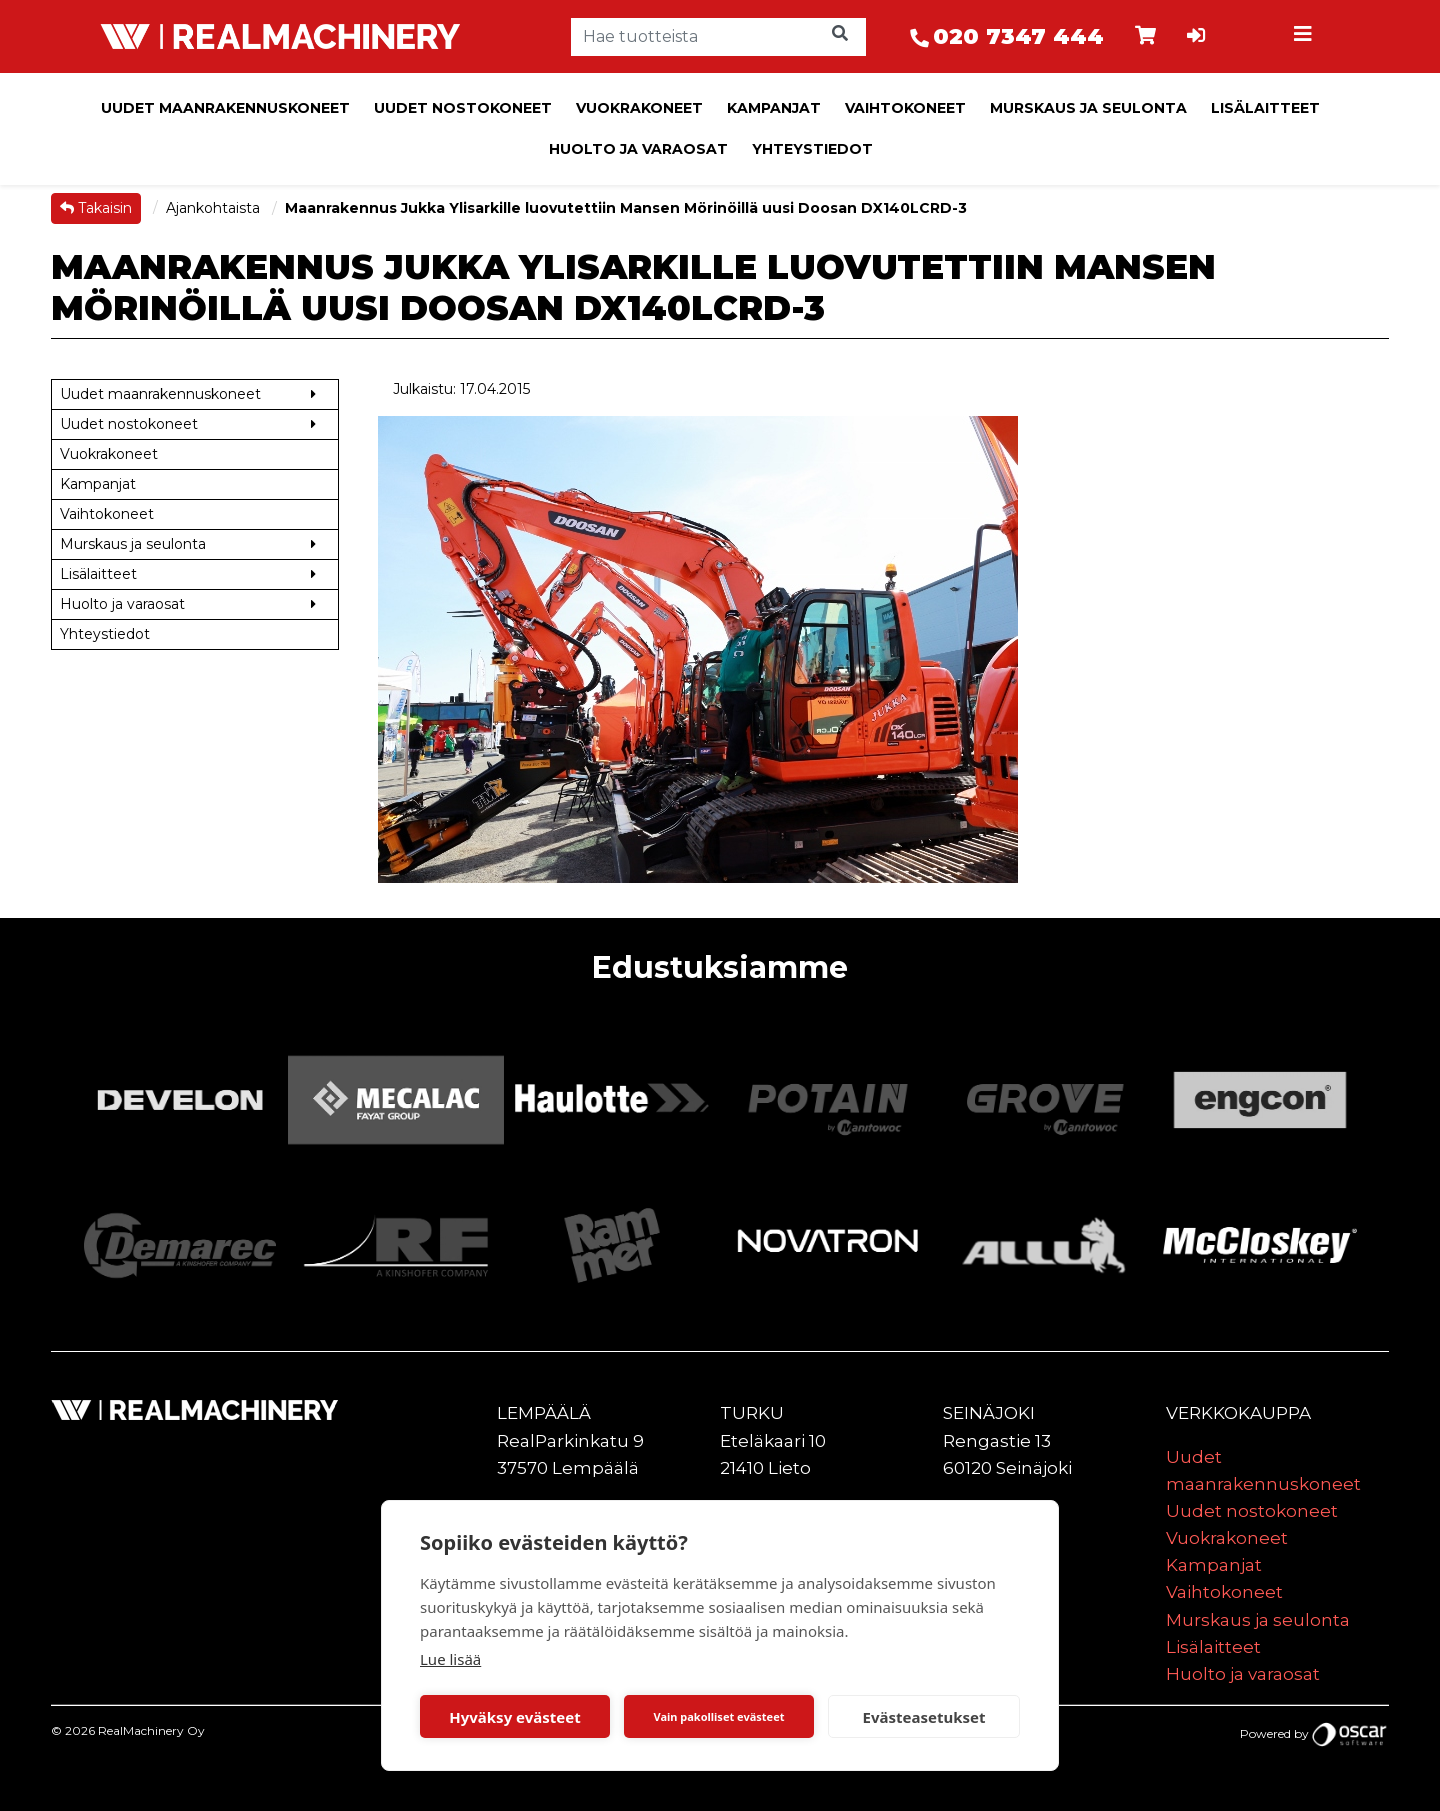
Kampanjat (774, 108)
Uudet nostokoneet (463, 108)
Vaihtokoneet (905, 108)
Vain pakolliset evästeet (718, 1716)
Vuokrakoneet (639, 108)
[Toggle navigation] (1306, 37)
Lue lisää (450, 1659)
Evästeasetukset (924, 1717)
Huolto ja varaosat (638, 149)
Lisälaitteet (1265, 108)
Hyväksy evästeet (515, 1717)
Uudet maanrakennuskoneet (225, 108)
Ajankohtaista (215, 208)
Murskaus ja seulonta (1088, 108)
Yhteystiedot (812, 149)
